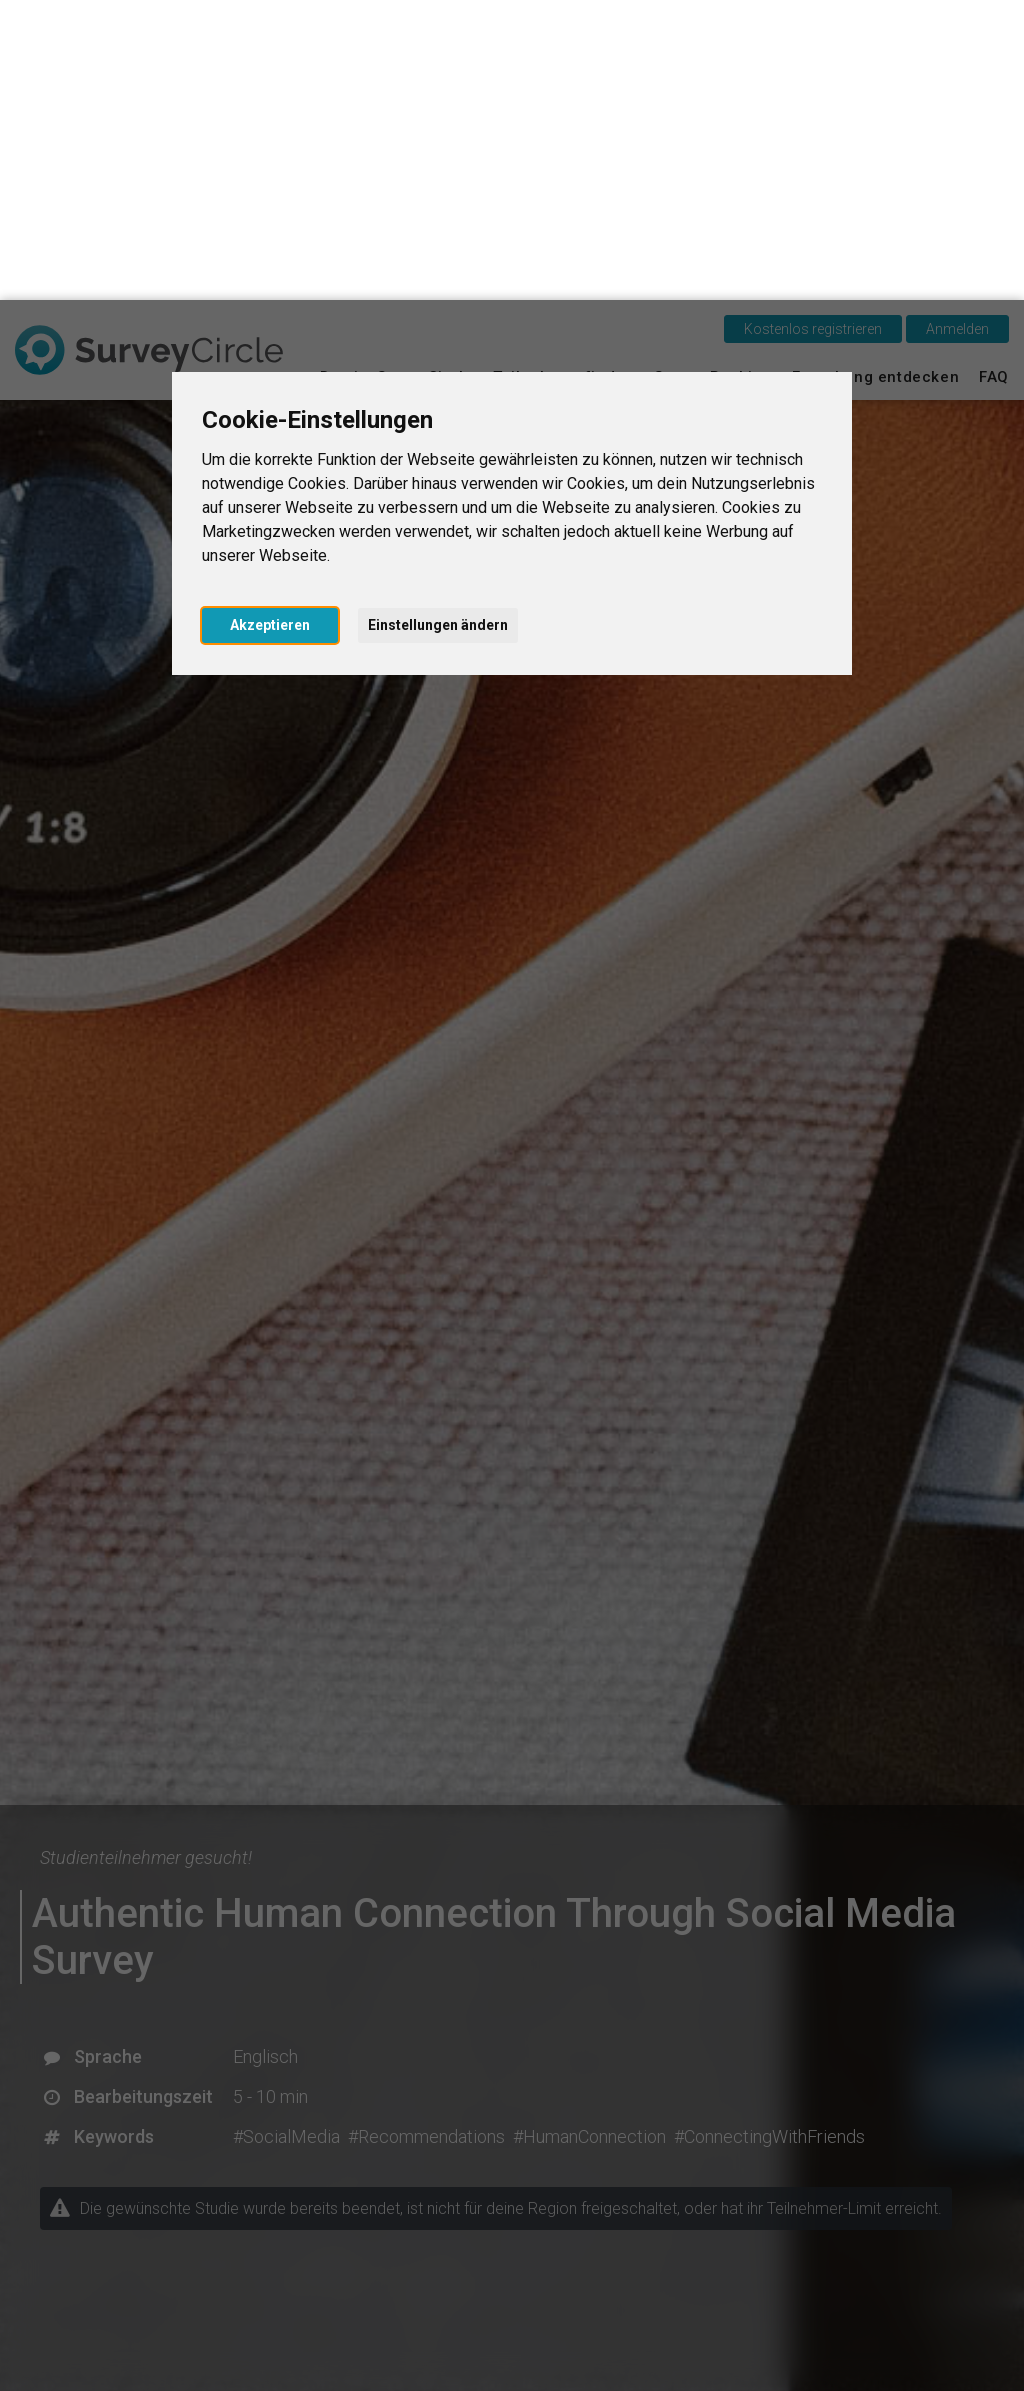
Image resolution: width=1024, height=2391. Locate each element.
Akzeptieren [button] (270, 325)
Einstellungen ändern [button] (438, 325)
